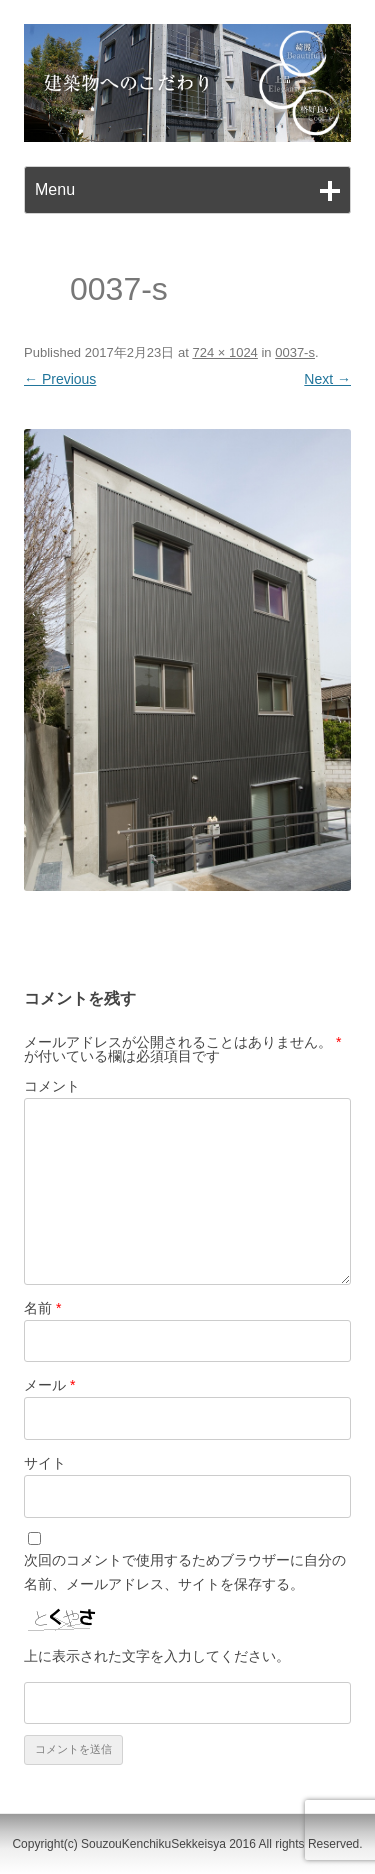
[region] (187, 83)
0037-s (295, 352)
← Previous (60, 379)
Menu (55, 189)
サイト (45, 1463)
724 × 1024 (224, 352)
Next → (327, 379)
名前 (42, 1308)
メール (49, 1385)
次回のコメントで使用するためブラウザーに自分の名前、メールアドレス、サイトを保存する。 (185, 1572)
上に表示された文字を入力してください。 (157, 1656)
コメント (52, 1086)
